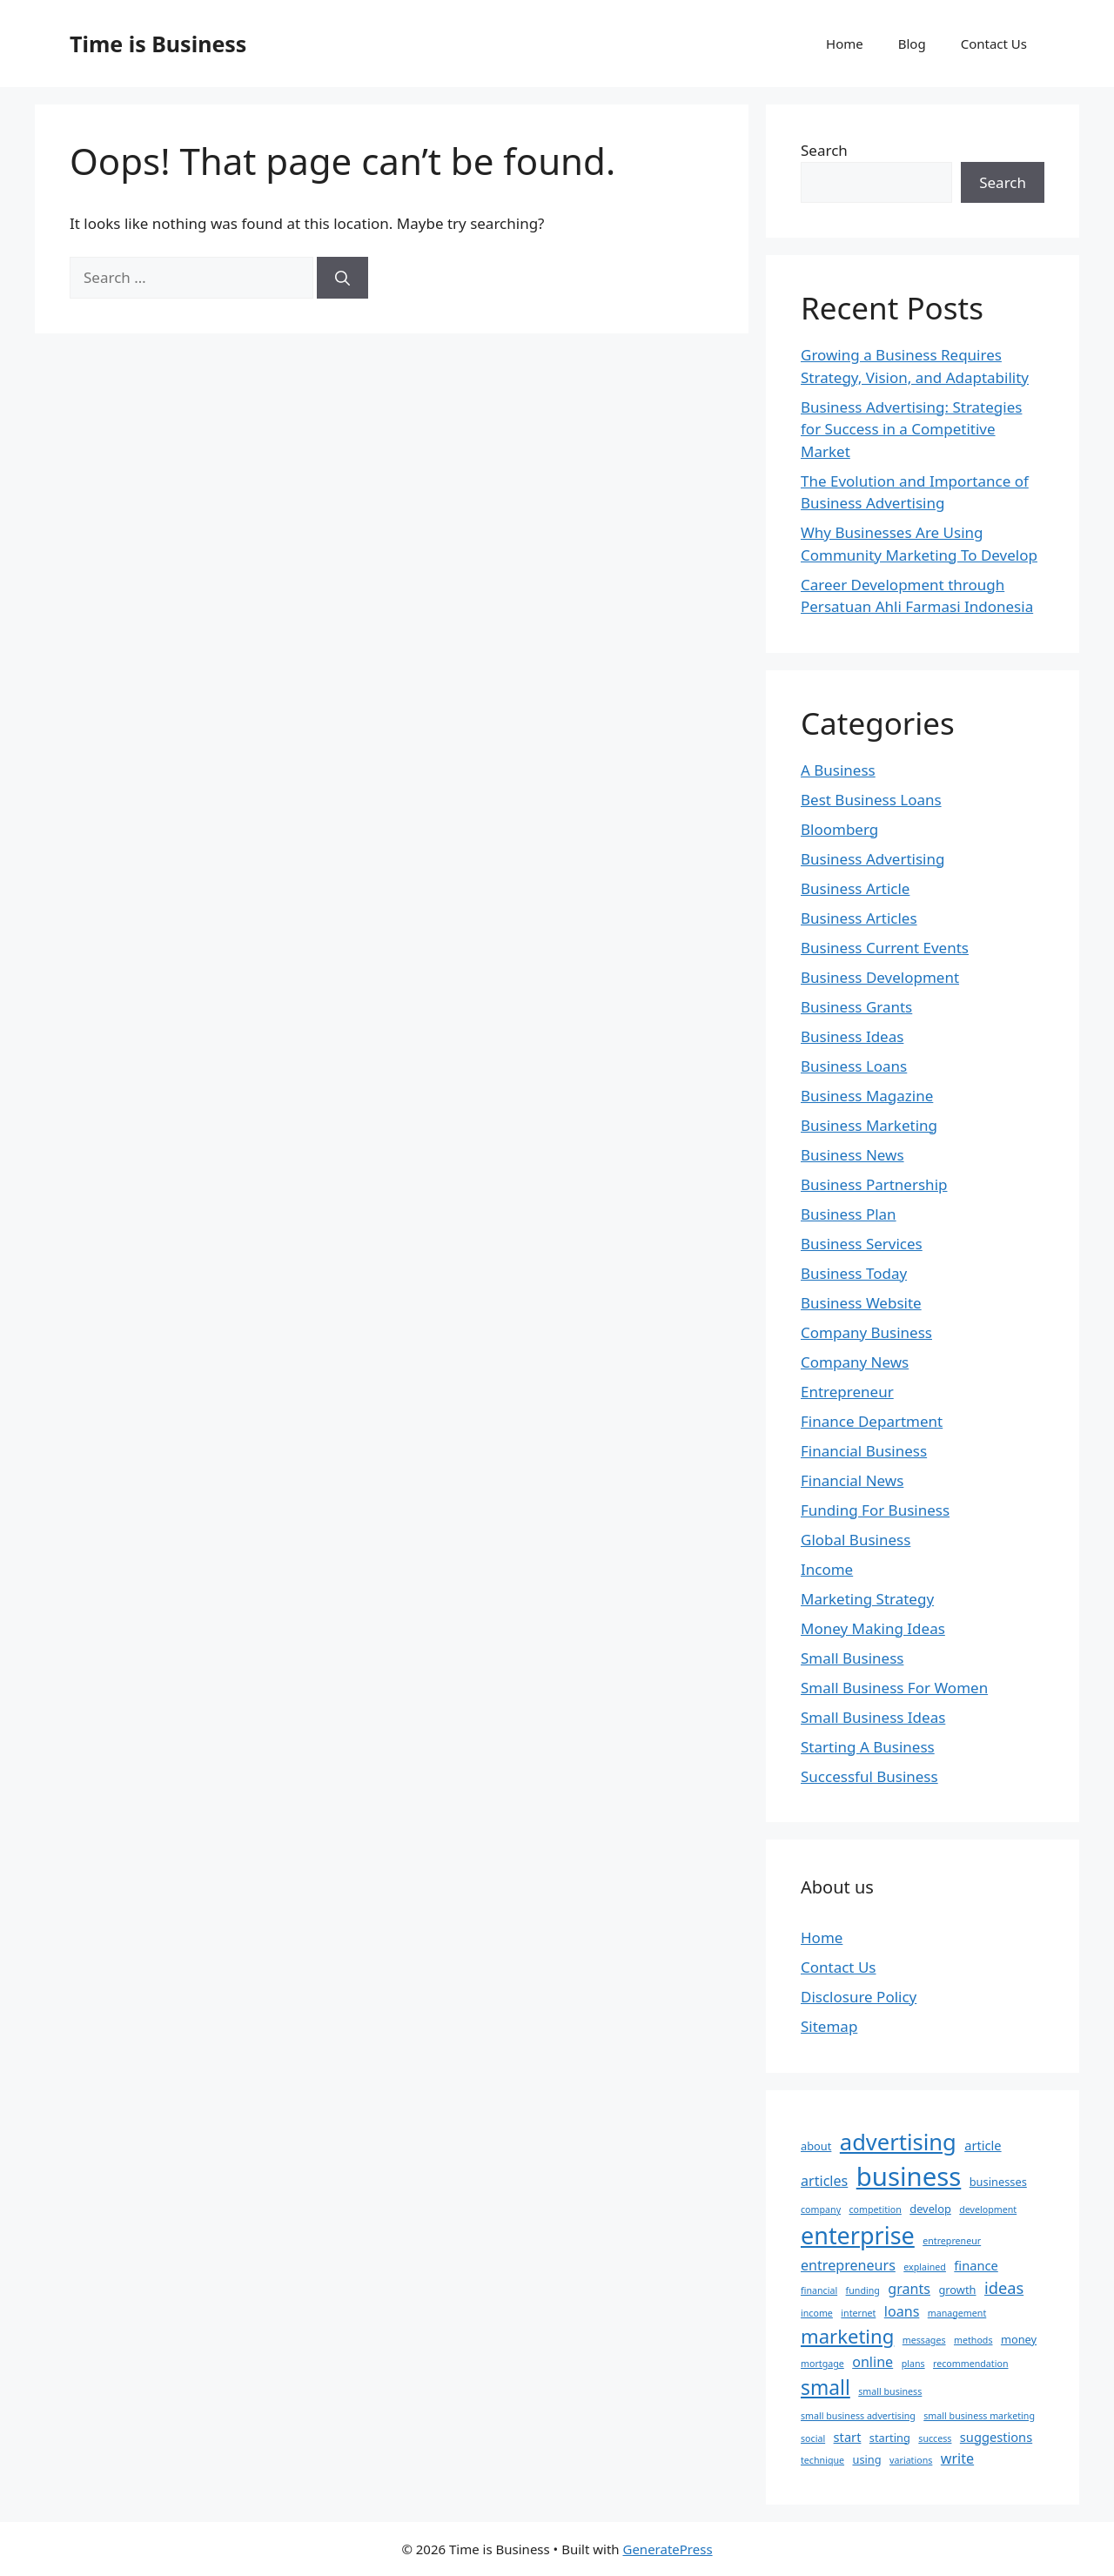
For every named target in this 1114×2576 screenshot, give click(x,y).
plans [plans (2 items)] (913, 2363)
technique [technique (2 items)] (822, 2460)
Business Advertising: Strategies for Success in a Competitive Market (911, 429)
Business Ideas (852, 1036)
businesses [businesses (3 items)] (998, 2181)
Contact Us (994, 43)
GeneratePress (667, 2549)
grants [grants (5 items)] (909, 2288)
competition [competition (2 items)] (875, 2209)
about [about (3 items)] (816, 2146)
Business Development (880, 977)
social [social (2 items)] (813, 2438)
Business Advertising (872, 859)
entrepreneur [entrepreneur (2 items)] (952, 2241)
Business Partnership (874, 1184)
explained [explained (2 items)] (924, 2267)
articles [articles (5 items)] (824, 2180)
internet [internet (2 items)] (858, 2313)
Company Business (866, 1332)
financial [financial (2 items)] (819, 2290)
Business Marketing (869, 1125)
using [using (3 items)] (866, 2459)
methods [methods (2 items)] (973, 2340)
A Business (838, 770)
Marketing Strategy (867, 1599)
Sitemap (829, 2026)
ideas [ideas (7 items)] (1003, 2287)
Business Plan (848, 1214)
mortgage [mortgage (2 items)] (822, 2363)
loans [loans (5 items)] (902, 2311)
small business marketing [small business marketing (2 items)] (979, 2416)
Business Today (854, 1273)
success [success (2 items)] (934, 2438)
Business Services (862, 1244)
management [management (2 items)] (957, 2313)
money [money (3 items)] (1019, 2339)
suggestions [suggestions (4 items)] (996, 2436)
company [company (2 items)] (821, 2209)
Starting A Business (868, 1747)
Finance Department (872, 1421)
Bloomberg (839, 829)
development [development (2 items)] (988, 2209)
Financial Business (864, 1451)
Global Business (855, 1540)
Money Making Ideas (873, 1628)
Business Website (861, 1303)
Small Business (852, 1658)
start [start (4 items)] (848, 2436)
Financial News (852, 1480)
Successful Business (869, 1776)
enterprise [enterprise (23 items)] (858, 2235)
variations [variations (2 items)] (910, 2460)
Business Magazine (867, 1096)
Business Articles (859, 918)
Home (844, 43)
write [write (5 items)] (957, 2458)
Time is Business (158, 43)
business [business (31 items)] (909, 2176)
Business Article (855, 888)
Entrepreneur (847, 1392)
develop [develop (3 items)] (930, 2208)
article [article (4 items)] (982, 2145)
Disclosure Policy (858, 1997)
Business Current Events (885, 948)
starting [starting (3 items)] (889, 2437)
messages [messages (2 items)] (924, 2340)
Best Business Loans (871, 800)
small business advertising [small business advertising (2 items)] (858, 2416)
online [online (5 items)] (872, 2361)
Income (827, 1569)
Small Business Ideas (873, 1717)
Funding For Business (875, 1510)
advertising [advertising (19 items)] (898, 2141)
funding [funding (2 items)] (863, 2290)
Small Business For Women (894, 1688)
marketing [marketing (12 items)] (847, 2336)
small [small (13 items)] (825, 2387)
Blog (912, 43)
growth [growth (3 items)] (957, 2289)
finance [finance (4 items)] (975, 2265)
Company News (855, 1362)
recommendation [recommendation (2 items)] (970, 2363)
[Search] (342, 278)
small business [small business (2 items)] (890, 2391)
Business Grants (856, 1007)
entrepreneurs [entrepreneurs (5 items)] (848, 2265)
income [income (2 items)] (817, 2313)
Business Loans (854, 1066)
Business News (852, 1155)
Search (824, 150)
